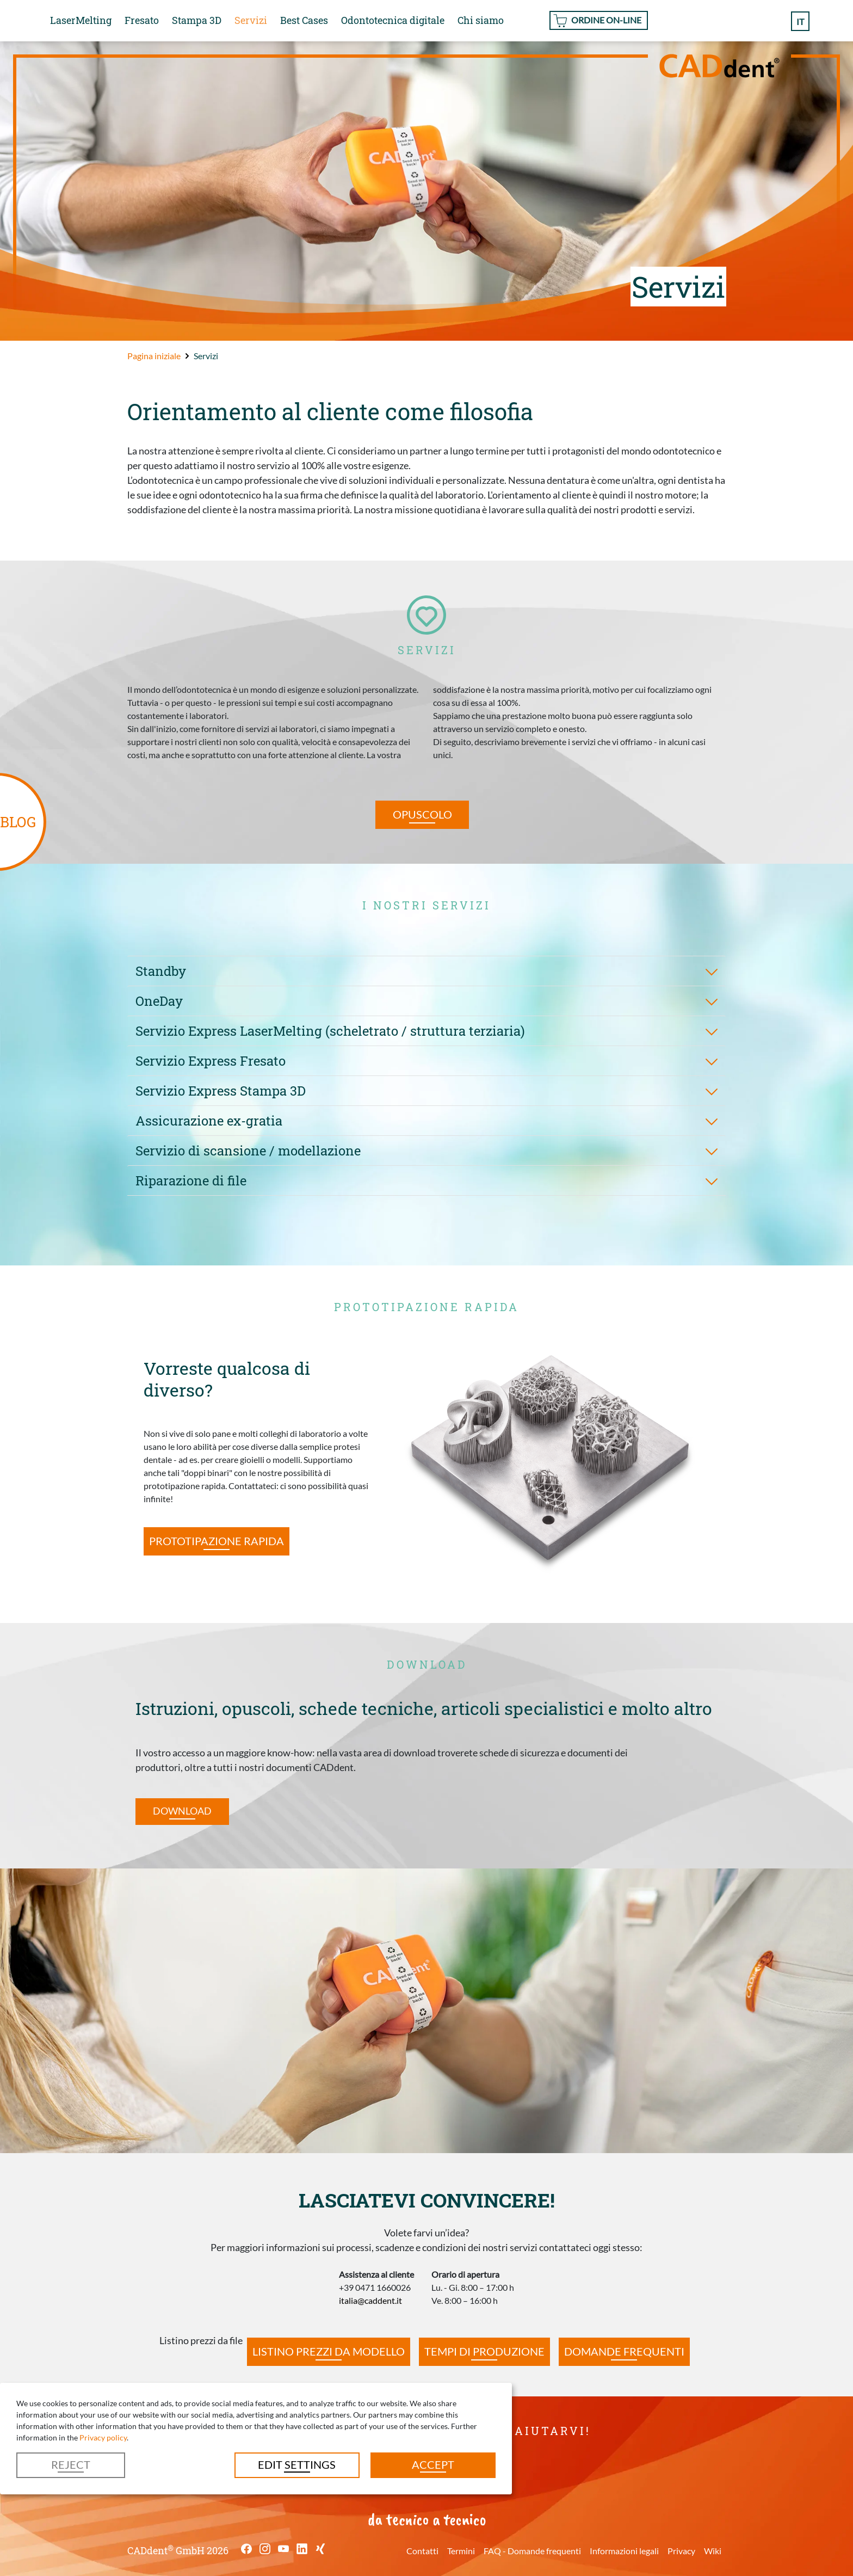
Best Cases (304, 20)
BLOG (18, 821)
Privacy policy (103, 2437)
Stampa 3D (196, 20)
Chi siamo (481, 20)
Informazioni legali (624, 2551)
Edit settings (297, 2464)
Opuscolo (422, 814)
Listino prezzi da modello (328, 2351)
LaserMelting (81, 20)
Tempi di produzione (484, 2351)
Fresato (142, 20)
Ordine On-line (606, 20)
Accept (433, 2464)
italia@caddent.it (370, 2300)
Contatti (422, 2551)
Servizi (250, 20)
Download (182, 1811)
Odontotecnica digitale (392, 20)
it (800, 21)
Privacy (681, 2551)
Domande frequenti (624, 2351)
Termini (461, 2551)
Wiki (712, 2551)
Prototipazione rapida (216, 1540)
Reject (70, 2464)
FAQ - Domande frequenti (532, 2551)
